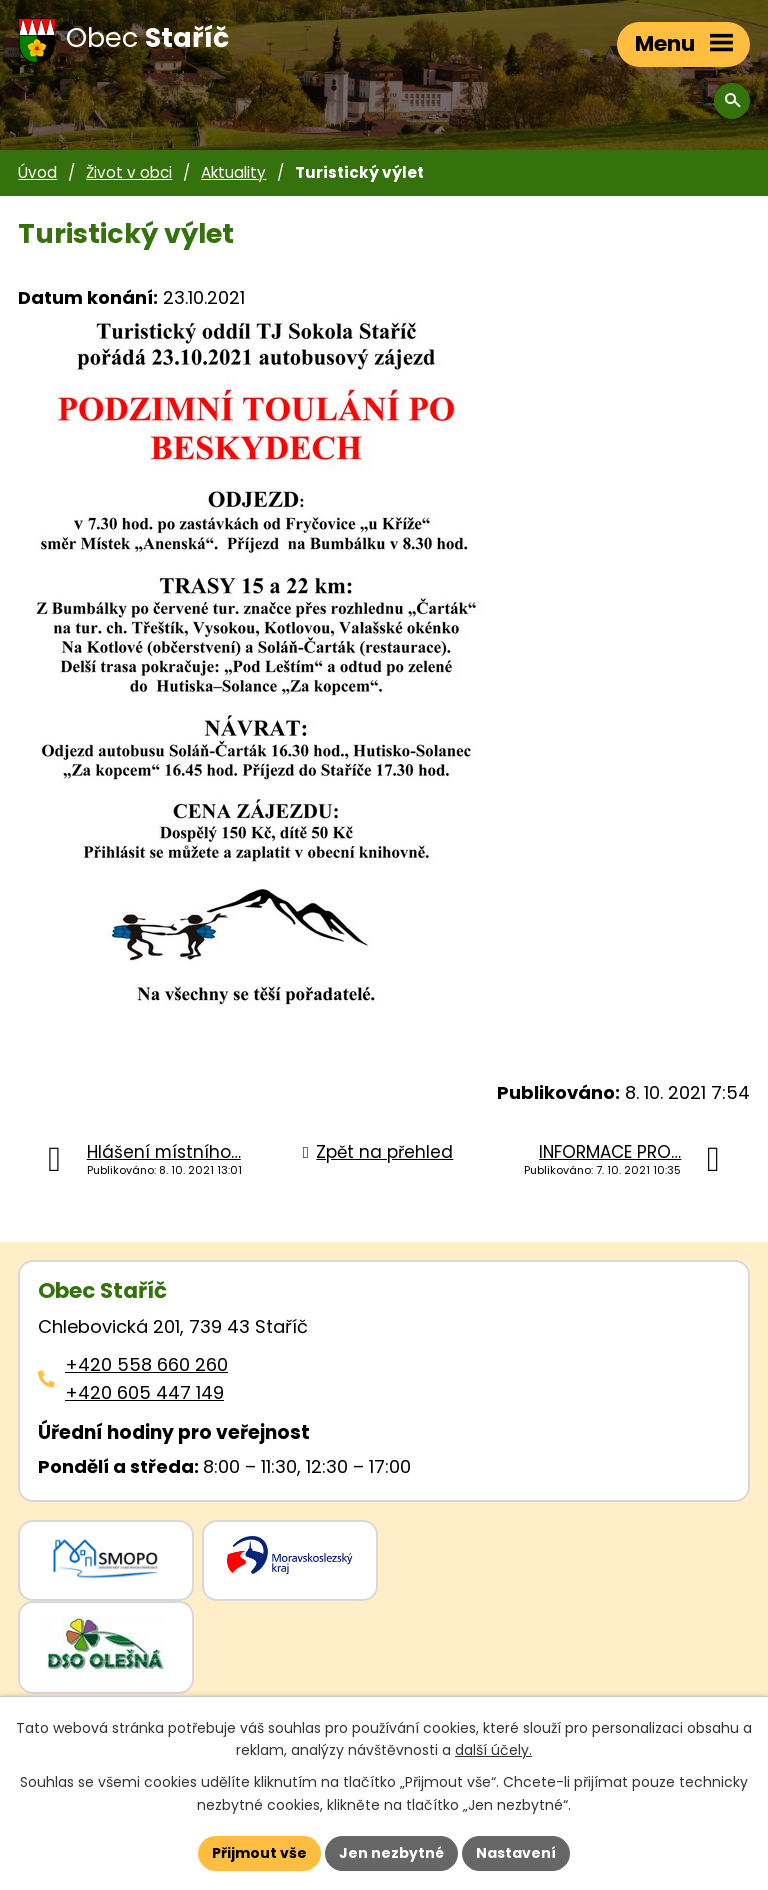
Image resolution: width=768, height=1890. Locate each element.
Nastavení (516, 1853)
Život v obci (129, 172)
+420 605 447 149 (144, 1392)
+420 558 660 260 (146, 1364)
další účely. (493, 1751)
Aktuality (233, 172)
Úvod (37, 172)
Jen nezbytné (391, 1853)
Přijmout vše (259, 1853)
